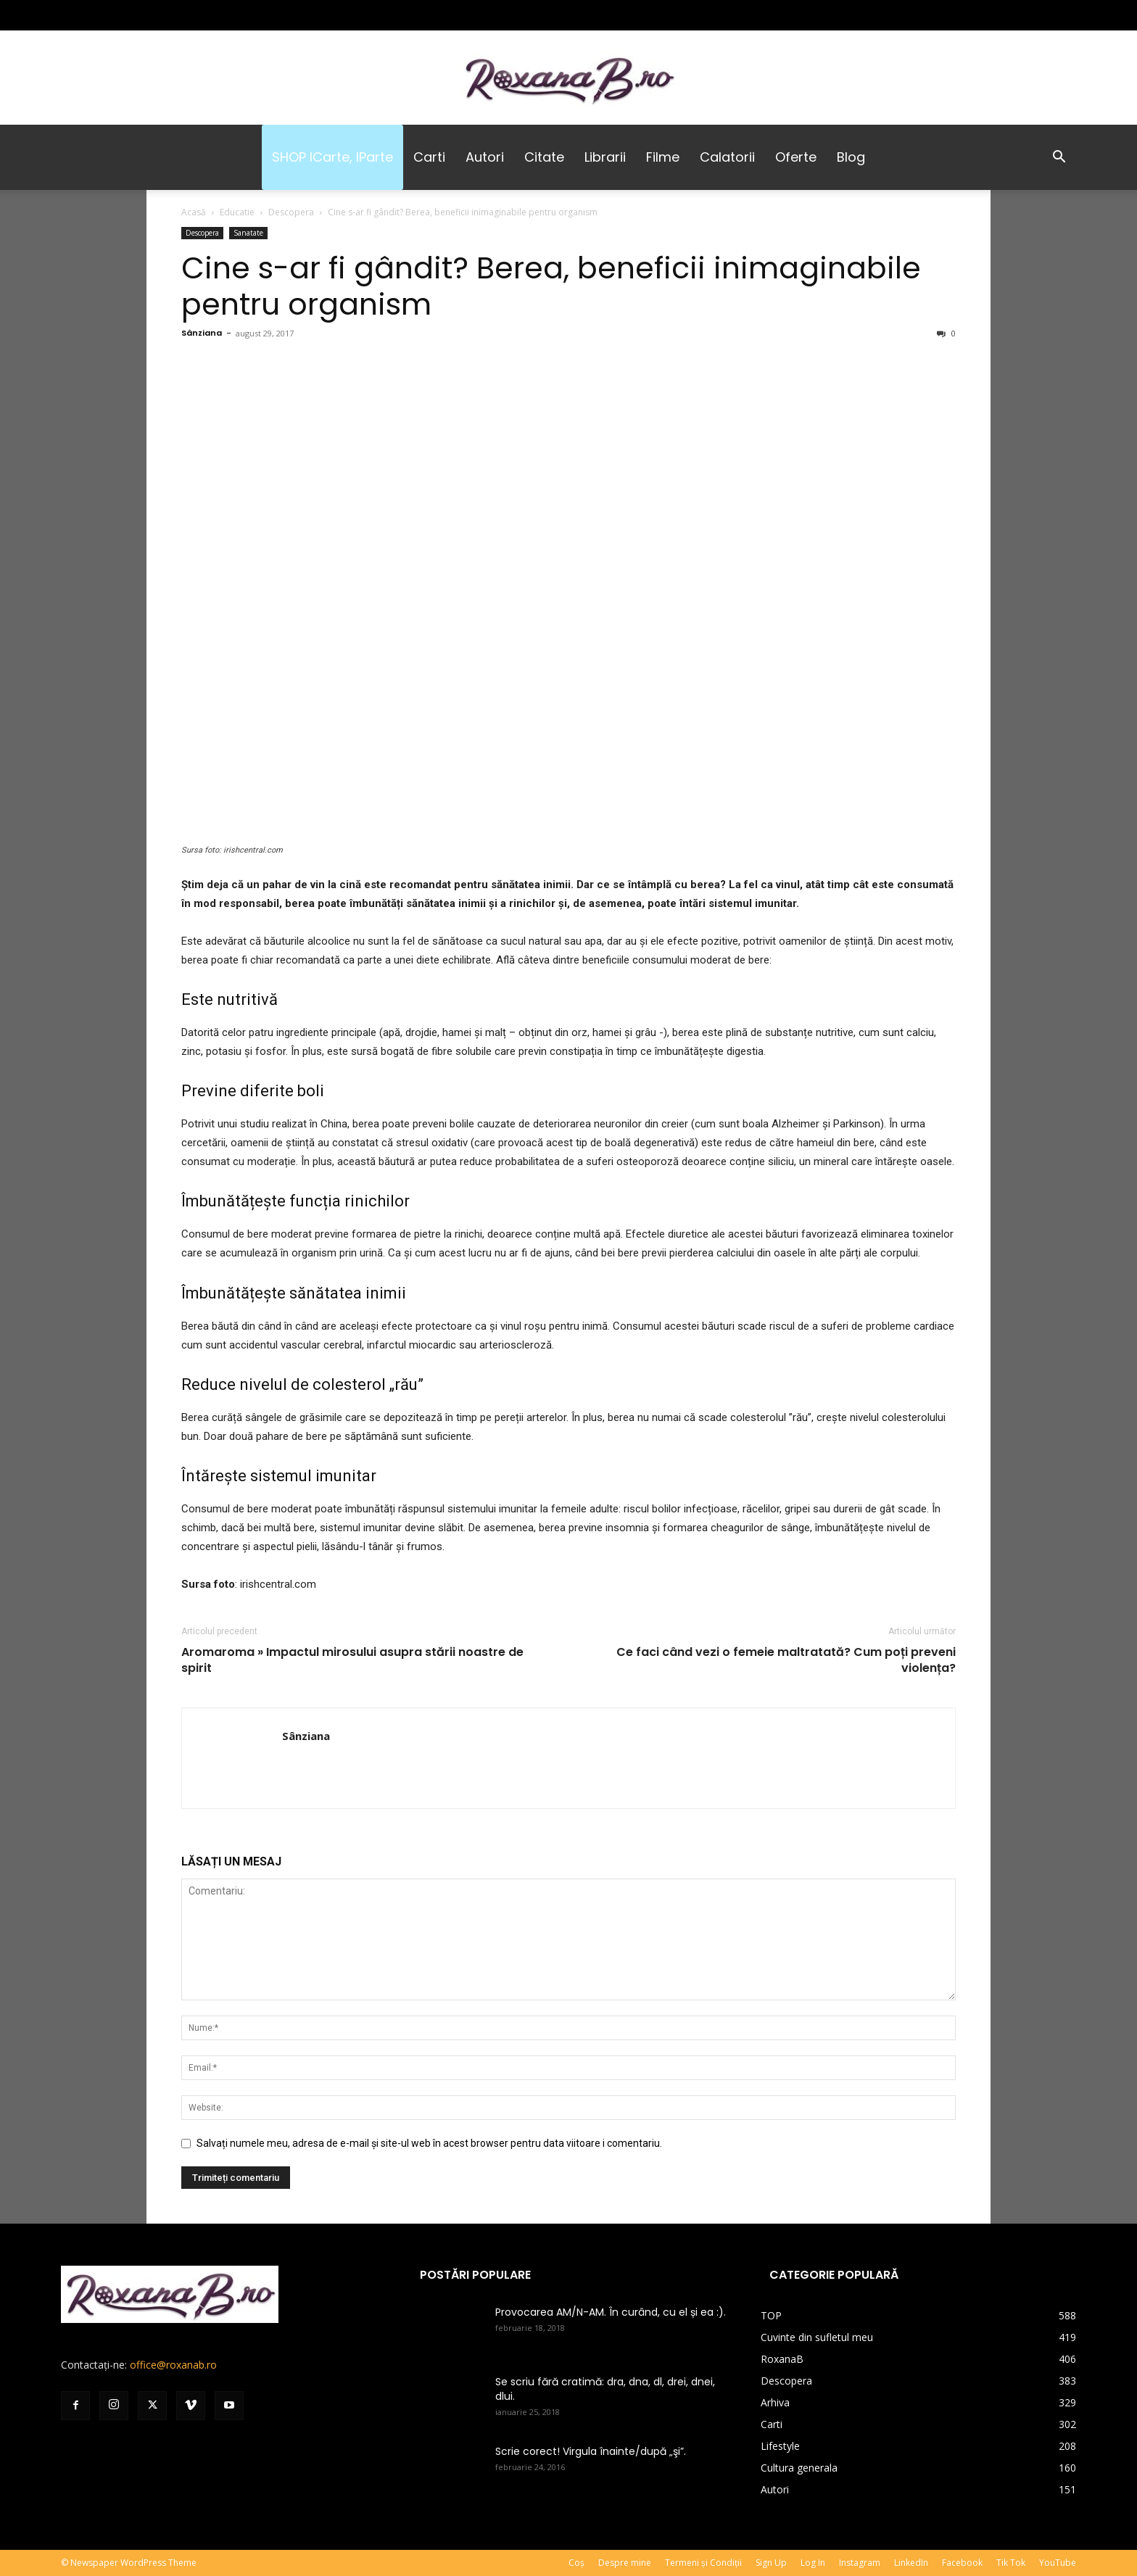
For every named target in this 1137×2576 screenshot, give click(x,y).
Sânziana (201, 333)
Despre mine (624, 2562)
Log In (813, 2562)
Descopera (291, 212)
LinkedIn (911, 2562)
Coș (576, 2562)
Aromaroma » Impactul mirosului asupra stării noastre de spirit (352, 1660)
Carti (429, 157)
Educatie (237, 212)
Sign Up (771, 2562)
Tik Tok (1010, 2562)
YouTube (1057, 2562)
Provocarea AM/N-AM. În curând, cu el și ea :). (610, 2312)
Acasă (193, 212)
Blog (851, 157)
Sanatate (248, 233)
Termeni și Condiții (703, 2562)
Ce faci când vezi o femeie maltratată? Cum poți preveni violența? (786, 1660)
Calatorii (727, 157)
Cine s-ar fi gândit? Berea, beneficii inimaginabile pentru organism (551, 286)
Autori (485, 157)
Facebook (962, 2562)
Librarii (605, 157)
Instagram (859, 2562)
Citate (544, 157)
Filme (662, 157)
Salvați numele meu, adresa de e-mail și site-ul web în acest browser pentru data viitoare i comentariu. (429, 2143)
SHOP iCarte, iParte (332, 157)
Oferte (795, 157)
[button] (1058, 158)
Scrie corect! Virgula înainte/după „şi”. (590, 2451)
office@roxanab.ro (173, 2365)
